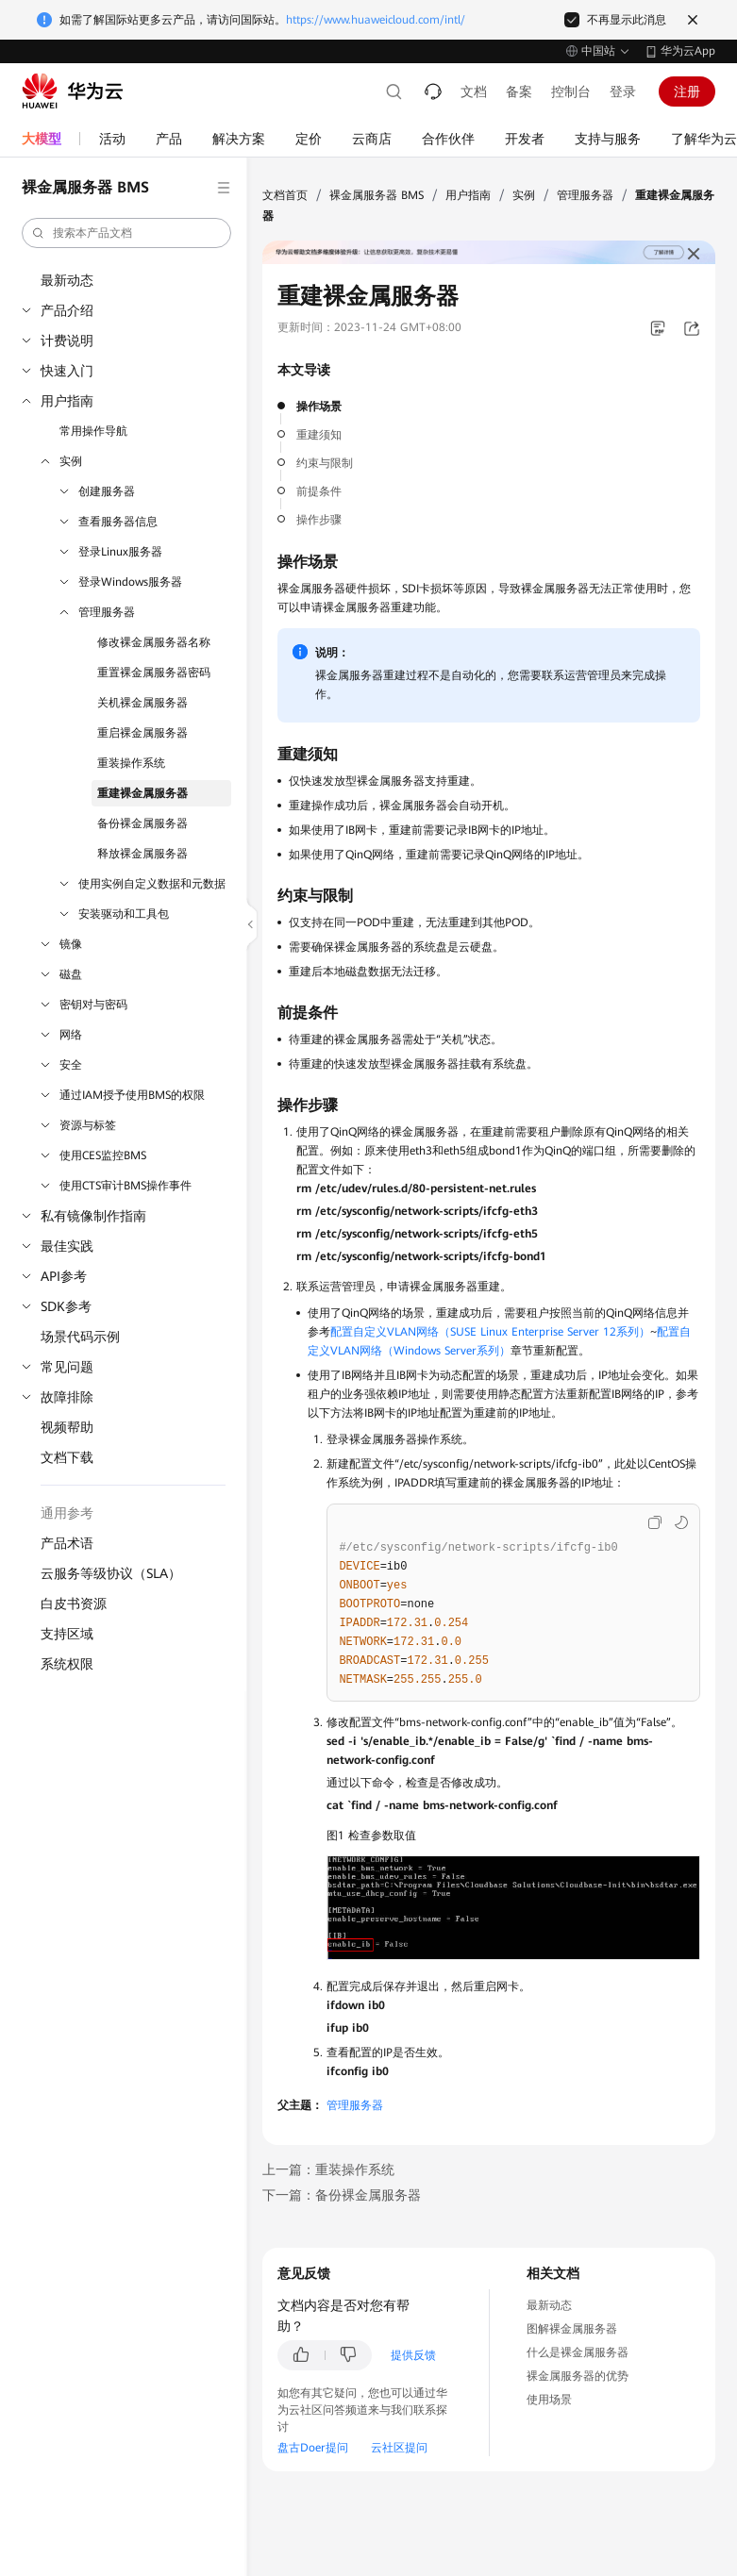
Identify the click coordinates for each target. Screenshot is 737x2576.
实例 (70, 461)
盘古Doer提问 (312, 2447)
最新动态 (67, 280)
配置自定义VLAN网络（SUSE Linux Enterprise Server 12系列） (490, 1331)
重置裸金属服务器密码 (153, 672)
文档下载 (67, 1457)
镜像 (70, 944)
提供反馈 (413, 2355)
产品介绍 (67, 310)
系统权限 (67, 1663)
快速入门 (67, 370)
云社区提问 (399, 2447)
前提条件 (319, 491)
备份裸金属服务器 (142, 823)
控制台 (571, 91)
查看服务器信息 (118, 521)
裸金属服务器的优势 (577, 2376)
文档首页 (285, 195)
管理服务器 (106, 612)
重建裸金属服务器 (142, 793)
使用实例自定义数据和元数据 (152, 883)
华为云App (688, 51)
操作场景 (319, 406)
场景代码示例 (80, 1336)
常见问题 (67, 1366)
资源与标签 (87, 1125)
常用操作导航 (93, 431)
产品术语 (67, 1543)
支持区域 (67, 1633)
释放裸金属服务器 (142, 853)
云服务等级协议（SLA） (111, 1573)
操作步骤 (319, 519)
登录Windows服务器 (130, 582)
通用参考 (67, 1513)
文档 (474, 91)
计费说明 (67, 340)
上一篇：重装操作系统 (328, 2169)
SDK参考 (66, 1306)
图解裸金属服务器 (572, 2328)
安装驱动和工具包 (123, 914)
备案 (519, 91)
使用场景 (549, 2399)
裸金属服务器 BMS (376, 195)
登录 (623, 91)
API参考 (64, 1276)
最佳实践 (67, 1246)
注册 (687, 91)
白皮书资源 (74, 1603)
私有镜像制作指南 (93, 1215)
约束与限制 (324, 463)
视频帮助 (67, 1427)
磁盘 (70, 974)
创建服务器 (106, 491)
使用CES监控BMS (102, 1155)
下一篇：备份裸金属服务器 (341, 2194)
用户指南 (67, 400)
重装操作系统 (131, 763)
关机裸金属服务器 (142, 702)
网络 (70, 1034)
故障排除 (67, 1396)
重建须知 (319, 434)
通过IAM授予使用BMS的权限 (132, 1095)
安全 (70, 1065)
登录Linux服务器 (120, 551)
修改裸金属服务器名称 (153, 642)
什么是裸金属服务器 (577, 2352)
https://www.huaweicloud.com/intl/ (375, 19)
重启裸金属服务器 (142, 733)
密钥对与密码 (93, 1004)
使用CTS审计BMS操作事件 (125, 1185)
